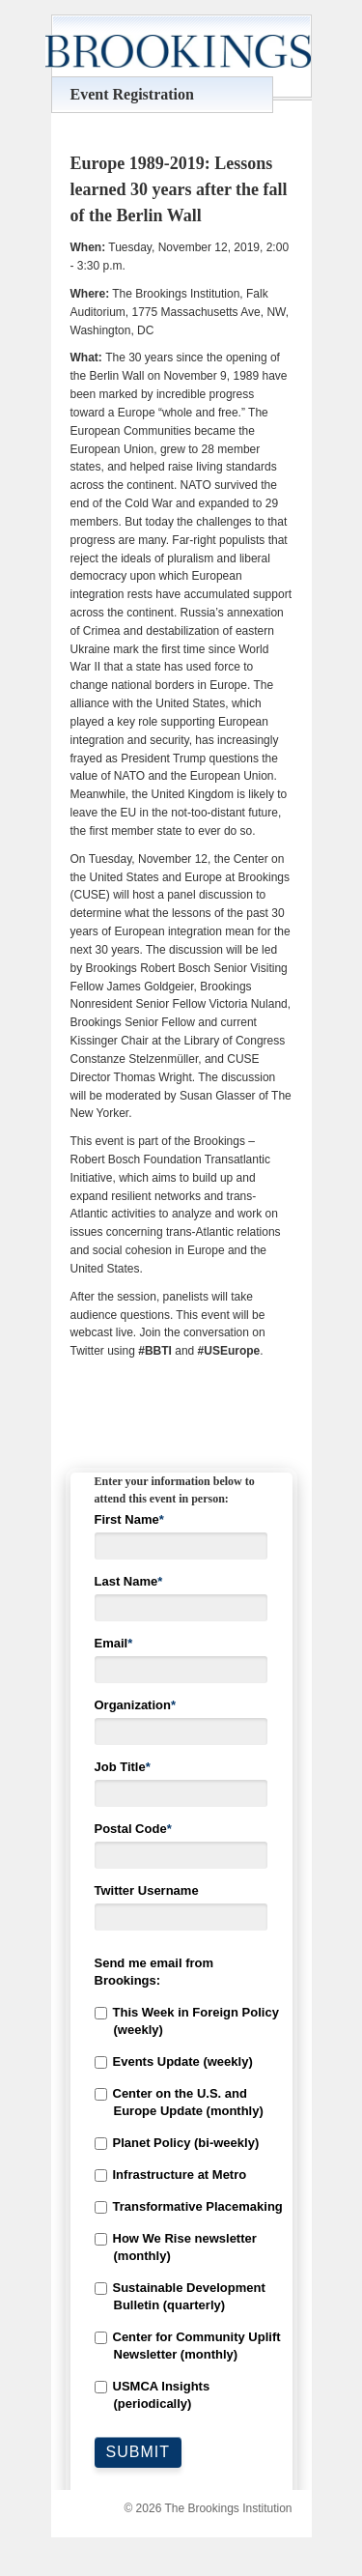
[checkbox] (181, 2208)
